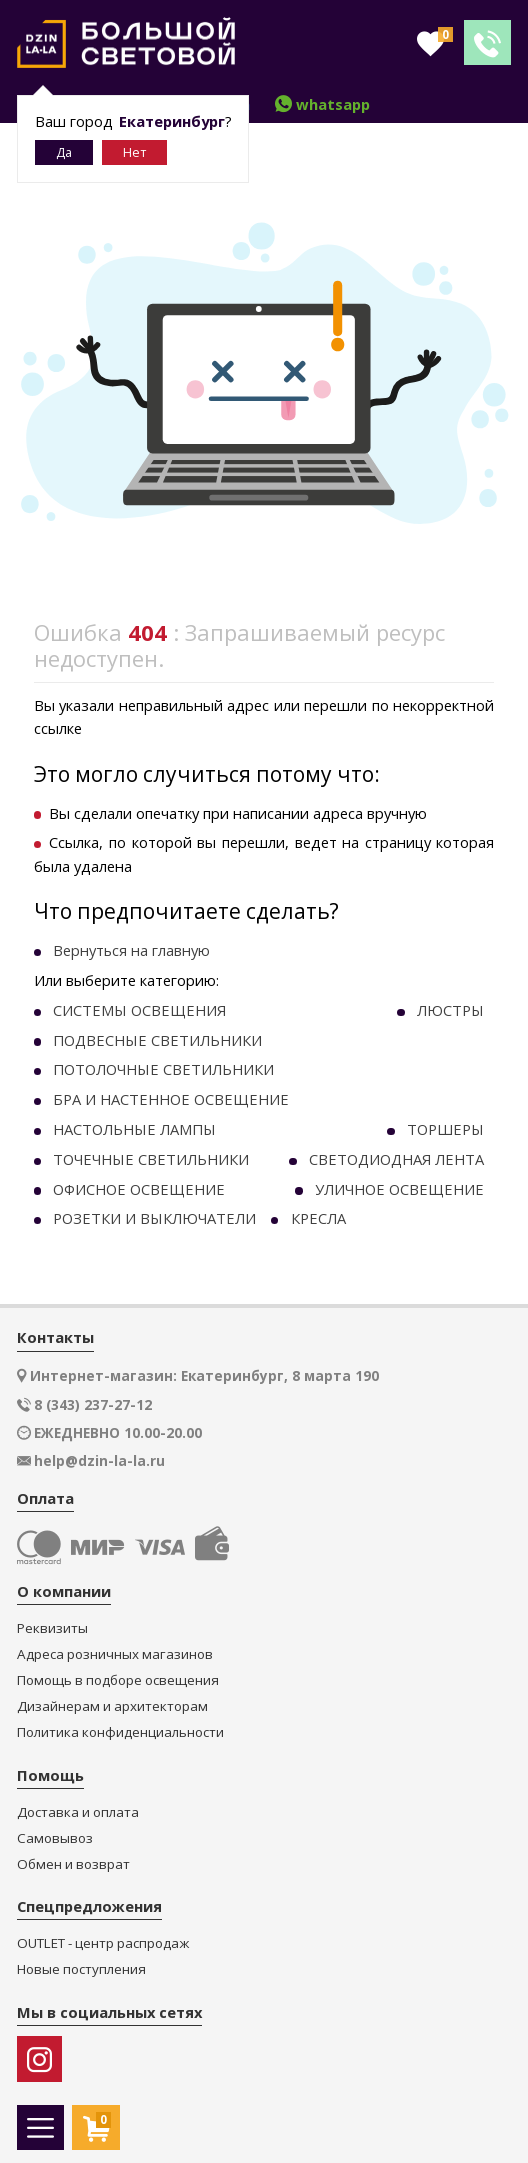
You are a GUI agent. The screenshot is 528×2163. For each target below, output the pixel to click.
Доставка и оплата (78, 1812)
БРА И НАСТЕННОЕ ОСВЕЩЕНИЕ (171, 1099)
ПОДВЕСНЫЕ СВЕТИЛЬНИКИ (157, 1040)
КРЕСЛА (318, 1218)
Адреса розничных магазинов (115, 1654)
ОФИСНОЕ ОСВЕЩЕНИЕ (139, 1189)
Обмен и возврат (73, 1864)
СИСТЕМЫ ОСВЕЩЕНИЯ (139, 1010)
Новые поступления (81, 1969)
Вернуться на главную (131, 950)
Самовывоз (55, 1838)
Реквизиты (52, 1628)
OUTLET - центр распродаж (103, 1943)
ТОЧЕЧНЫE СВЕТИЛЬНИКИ (151, 1159)
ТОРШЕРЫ (445, 1129)
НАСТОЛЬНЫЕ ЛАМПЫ (134, 1129)
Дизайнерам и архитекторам (112, 1706)
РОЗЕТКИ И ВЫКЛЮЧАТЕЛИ (154, 1218)
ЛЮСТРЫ (450, 1010)
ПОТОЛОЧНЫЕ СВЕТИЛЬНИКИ (163, 1069)
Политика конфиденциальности (120, 1732)
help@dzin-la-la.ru (99, 1461)
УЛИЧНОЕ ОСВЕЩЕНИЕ (399, 1189)
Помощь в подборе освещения (118, 1680)
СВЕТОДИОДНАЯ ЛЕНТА (396, 1159)
